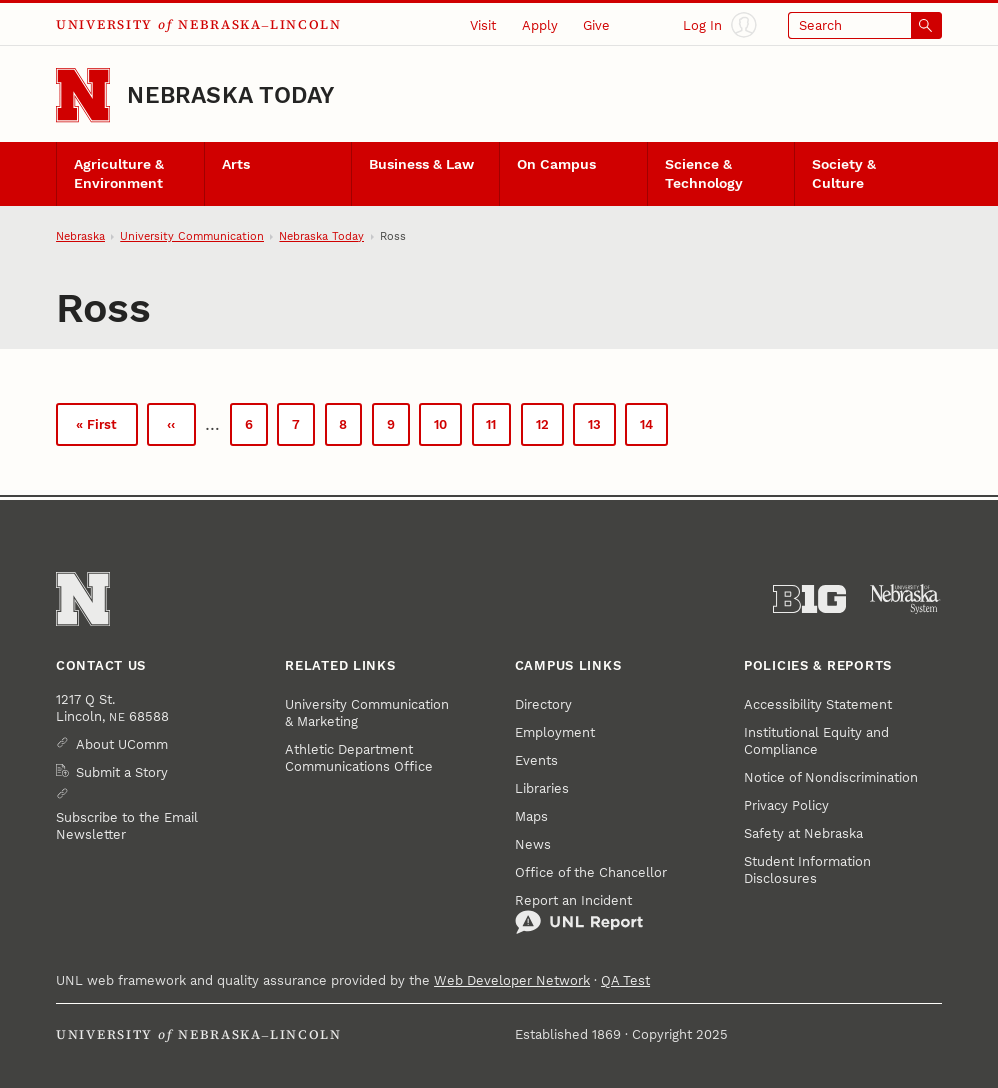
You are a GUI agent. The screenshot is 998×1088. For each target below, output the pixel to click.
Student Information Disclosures (807, 870)
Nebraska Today (230, 95)
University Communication (192, 236)
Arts (236, 164)
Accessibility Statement (818, 704)
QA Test (625, 980)
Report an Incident (579, 914)
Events (536, 760)
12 (550, 428)
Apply (540, 25)
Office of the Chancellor (591, 872)
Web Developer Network (512, 980)
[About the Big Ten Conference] (809, 599)
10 (448, 428)
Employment (555, 732)
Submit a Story (122, 772)
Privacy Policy (786, 805)
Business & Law (421, 164)
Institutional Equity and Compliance (816, 741)
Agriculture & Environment (119, 174)
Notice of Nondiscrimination (831, 777)
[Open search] (865, 25)
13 (602, 428)
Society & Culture (844, 174)
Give (596, 25)
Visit (483, 25)
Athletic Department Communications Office (359, 758)
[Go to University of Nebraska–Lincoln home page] (83, 95)
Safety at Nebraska (803, 833)
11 (498, 428)
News (533, 844)
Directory (543, 704)
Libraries (542, 788)
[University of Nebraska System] (905, 599)
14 (654, 430)
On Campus (556, 164)
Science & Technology (704, 174)
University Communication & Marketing (367, 713)
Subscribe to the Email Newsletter (127, 826)
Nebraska (80, 236)
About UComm (122, 744)
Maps (531, 816)
